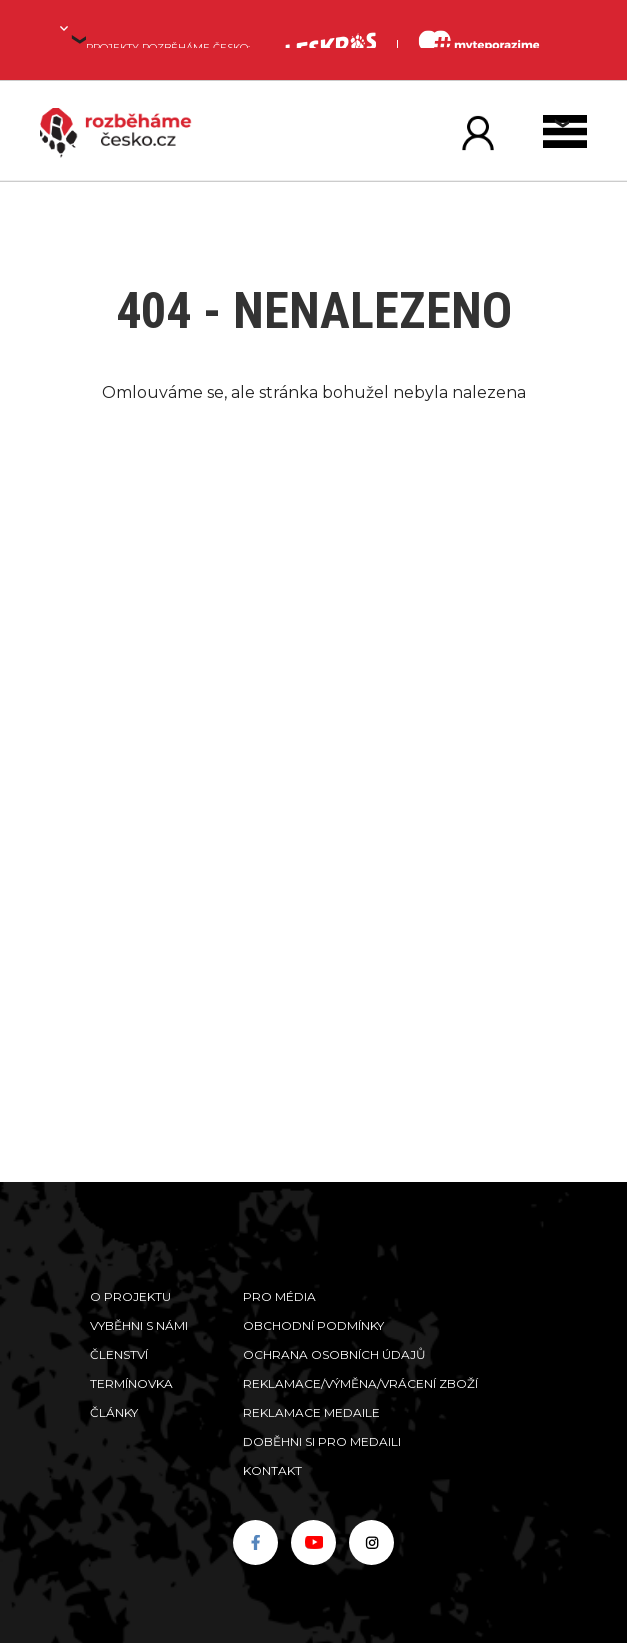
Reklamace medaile (311, 1412)
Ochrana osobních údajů (334, 1354)
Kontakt (272, 1470)
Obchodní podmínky (313, 1325)
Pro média (279, 1296)
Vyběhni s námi (139, 1325)
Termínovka (131, 1383)
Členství (119, 1354)
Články (114, 1412)
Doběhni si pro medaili (322, 1441)
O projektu (130, 1296)
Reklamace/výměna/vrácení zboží (360, 1383)
